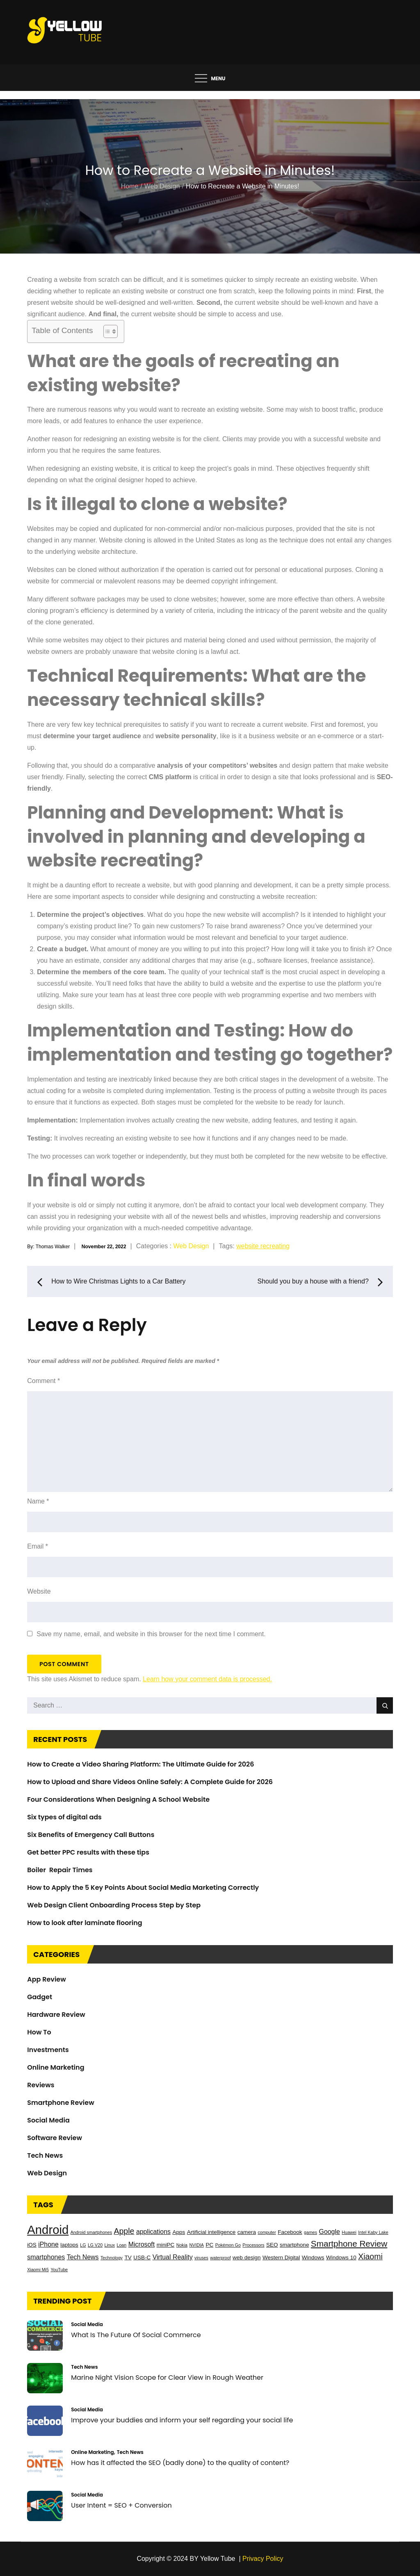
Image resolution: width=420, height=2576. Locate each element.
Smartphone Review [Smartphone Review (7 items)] (349, 2243)
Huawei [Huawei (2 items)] (349, 2232)
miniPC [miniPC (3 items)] (166, 2245)
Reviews (40, 2085)
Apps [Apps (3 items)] (178, 2232)
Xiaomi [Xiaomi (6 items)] (370, 2256)
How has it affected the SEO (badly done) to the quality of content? (180, 2462)
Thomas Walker (53, 1246)
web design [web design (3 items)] (246, 2257)
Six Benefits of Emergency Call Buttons (90, 1834)
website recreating (263, 1246)
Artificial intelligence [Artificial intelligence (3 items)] (211, 2232)
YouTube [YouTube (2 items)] (59, 2269)
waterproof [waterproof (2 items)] (220, 2257)
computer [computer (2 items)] (267, 2232)
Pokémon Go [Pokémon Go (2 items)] (228, 2245)
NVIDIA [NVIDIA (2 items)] (196, 2245)
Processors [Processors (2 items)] (253, 2245)
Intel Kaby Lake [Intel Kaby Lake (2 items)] (373, 2232)
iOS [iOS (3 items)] (32, 2245)
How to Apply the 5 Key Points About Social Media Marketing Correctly (143, 1887)
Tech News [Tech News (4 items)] (83, 2257)
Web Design (191, 1246)
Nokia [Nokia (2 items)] (181, 2245)
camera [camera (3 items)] (246, 2232)
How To (39, 2032)
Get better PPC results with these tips (88, 1852)
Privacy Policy (262, 2558)
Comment (43, 1380)
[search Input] (210, 1705)
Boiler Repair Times (59, 1870)
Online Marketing (55, 2067)
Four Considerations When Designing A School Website (118, 1799)
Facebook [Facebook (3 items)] (290, 2232)
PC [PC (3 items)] (209, 2245)
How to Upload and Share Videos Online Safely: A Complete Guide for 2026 (150, 1782)
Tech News (45, 2155)
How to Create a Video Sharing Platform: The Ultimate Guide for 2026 (140, 1764)
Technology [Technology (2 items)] (111, 2257)
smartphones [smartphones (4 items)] (46, 2257)
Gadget (39, 1997)
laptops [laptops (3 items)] (69, 2245)
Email (37, 1546)
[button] (210, 297)
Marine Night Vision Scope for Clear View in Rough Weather (167, 2377)
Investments (48, 2049)
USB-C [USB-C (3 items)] (142, 2257)
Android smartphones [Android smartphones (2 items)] (91, 2232)
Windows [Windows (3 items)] (313, 2257)
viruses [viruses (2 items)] (201, 2257)
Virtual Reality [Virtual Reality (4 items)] (173, 2257)
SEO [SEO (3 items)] (272, 2245)
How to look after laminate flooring (84, 1922)
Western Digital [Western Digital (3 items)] (281, 2257)
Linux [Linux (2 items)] (110, 2245)
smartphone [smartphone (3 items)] (294, 2245)
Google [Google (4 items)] (329, 2231)
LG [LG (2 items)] (83, 2245)
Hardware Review (56, 2014)
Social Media (48, 2120)
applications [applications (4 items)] (153, 2231)
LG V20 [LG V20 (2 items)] (95, 2245)
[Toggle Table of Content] (106, 331)
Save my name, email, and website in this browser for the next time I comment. (151, 1634)
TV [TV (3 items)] (127, 2257)
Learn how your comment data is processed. (207, 1679)
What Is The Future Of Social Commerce (136, 2335)
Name (38, 1501)
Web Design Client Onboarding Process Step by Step (114, 1905)
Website (39, 1591)
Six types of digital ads (64, 1817)
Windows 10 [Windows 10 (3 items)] (341, 2257)
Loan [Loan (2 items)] (121, 2245)
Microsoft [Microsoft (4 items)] (141, 2244)
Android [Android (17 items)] (47, 2229)
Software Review (54, 2138)
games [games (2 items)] (310, 2232)
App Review (46, 1979)
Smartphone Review (60, 2102)
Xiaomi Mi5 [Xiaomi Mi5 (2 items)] (38, 2269)
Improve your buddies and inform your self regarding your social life (182, 2420)
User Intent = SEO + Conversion (121, 2505)
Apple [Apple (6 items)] (124, 2231)
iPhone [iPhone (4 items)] (48, 2244)
